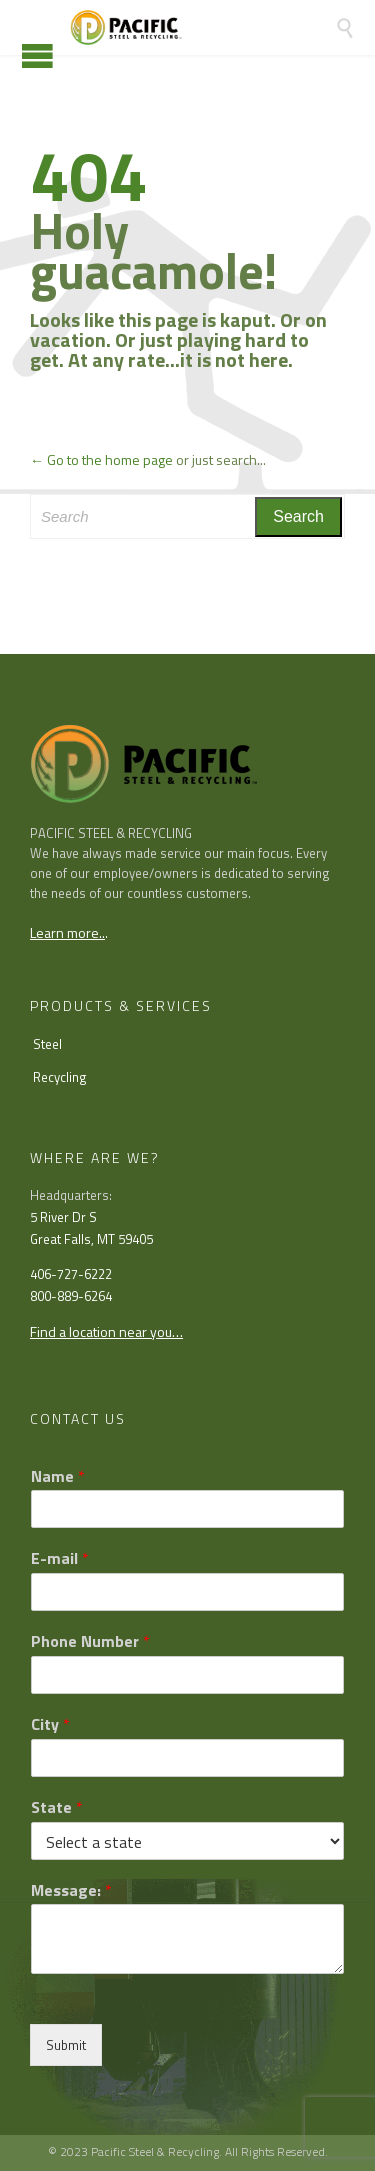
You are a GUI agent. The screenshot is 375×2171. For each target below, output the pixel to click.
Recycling (60, 1077)
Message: (71, 1890)
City (50, 1724)
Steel (47, 1044)
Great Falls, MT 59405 (91, 1239)
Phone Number (90, 1641)
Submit (66, 2045)
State (57, 1807)
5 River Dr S (63, 1217)
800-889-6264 (71, 1296)
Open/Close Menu (37, 55)
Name (58, 1476)
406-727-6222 (71, 1274)
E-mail (60, 1558)
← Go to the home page (101, 459)
